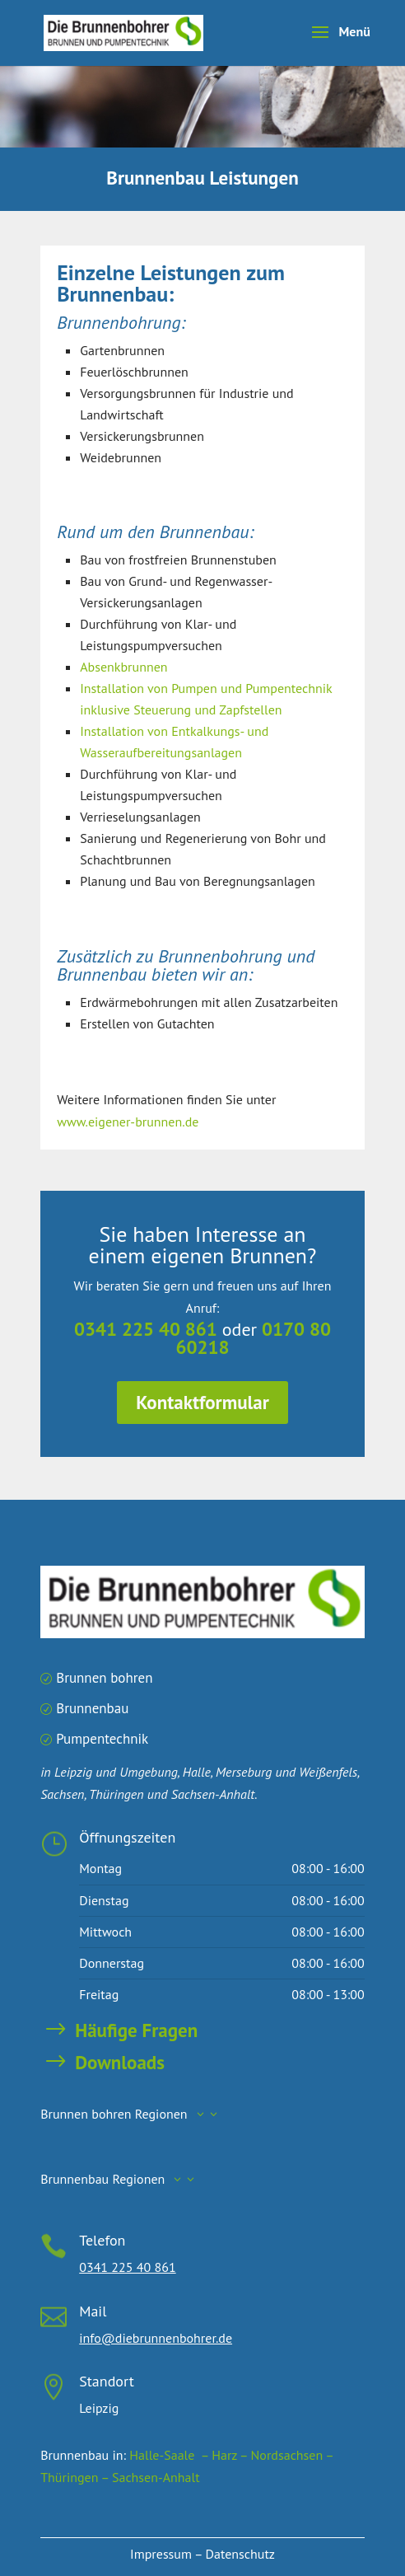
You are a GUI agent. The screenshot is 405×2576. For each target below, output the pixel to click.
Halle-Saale (161, 2455)
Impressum (161, 2554)
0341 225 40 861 (171, 1326)
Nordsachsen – (292, 2455)
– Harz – (224, 2455)
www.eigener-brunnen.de (127, 1121)
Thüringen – (76, 2477)
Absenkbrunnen (123, 666)
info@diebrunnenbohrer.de (155, 2338)
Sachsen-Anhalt (156, 2477)
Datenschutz (240, 2554)
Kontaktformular (202, 1368)
